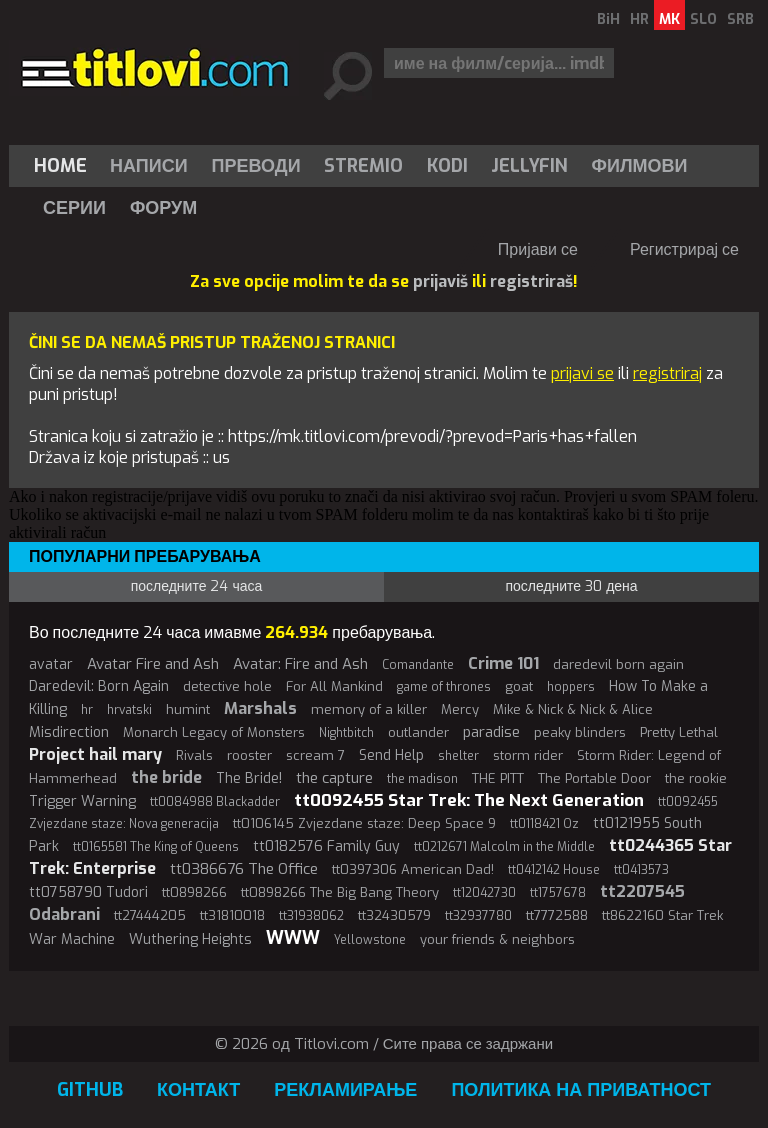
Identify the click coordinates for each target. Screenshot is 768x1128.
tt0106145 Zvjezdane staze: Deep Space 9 (364, 823)
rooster (249, 755)
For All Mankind (334, 686)
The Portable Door (594, 778)
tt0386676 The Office (244, 869)
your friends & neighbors (497, 939)
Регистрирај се (684, 249)
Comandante (418, 665)
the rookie (696, 778)
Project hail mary (95, 754)
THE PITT (498, 778)
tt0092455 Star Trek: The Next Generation (469, 800)
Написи (149, 166)
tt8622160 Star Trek (662, 915)
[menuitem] (65, 166)
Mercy (460, 709)
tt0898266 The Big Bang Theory (340, 892)
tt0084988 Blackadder (215, 802)
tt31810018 (232, 915)
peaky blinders (580, 732)
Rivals (194, 755)
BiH (608, 19)
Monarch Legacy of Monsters (214, 732)
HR (639, 19)
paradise (491, 732)
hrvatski (129, 710)
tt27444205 (150, 915)
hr (87, 710)
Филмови (640, 166)
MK (669, 19)
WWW (293, 938)
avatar (51, 664)
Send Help (391, 755)
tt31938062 (311, 916)
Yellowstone (370, 940)
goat (519, 686)
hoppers (571, 687)
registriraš (531, 281)
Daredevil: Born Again (99, 686)
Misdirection (69, 732)
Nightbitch (346, 733)
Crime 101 (503, 663)
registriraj (667, 373)
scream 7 (315, 755)
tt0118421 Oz (544, 824)
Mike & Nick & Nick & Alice (573, 709)
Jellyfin (529, 166)
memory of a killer (369, 709)
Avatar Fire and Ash (153, 664)
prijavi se (582, 373)
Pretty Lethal (679, 732)
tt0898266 (194, 892)
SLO (703, 19)
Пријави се (538, 249)
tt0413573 (641, 870)
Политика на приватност (581, 1090)
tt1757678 (558, 893)
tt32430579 (394, 915)
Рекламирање (345, 1090)
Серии (74, 208)
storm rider (528, 755)
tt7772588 (557, 915)
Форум (163, 208)
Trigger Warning (82, 801)
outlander (418, 732)
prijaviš (440, 281)
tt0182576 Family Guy (326, 846)
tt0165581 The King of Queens (156, 847)
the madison (422, 779)
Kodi (447, 166)
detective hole (227, 686)
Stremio (363, 166)
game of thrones (444, 687)
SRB (740, 19)
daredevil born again (618, 664)
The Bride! (249, 778)
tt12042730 (484, 893)
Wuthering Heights (190, 939)
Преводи (256, 166)
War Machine (72, 939)
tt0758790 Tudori (88, 892)
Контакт (198, 1090)
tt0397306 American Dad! (413, 869)
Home (60, 166)
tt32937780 (478, 916)
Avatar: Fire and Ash (300, 664)
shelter (458, 756)
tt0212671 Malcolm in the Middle (504, 847)
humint (188, 709)
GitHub (90, 1090)
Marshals (260, 708)
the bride (166, 777)
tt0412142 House (554, 870)
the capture (334, 778)
